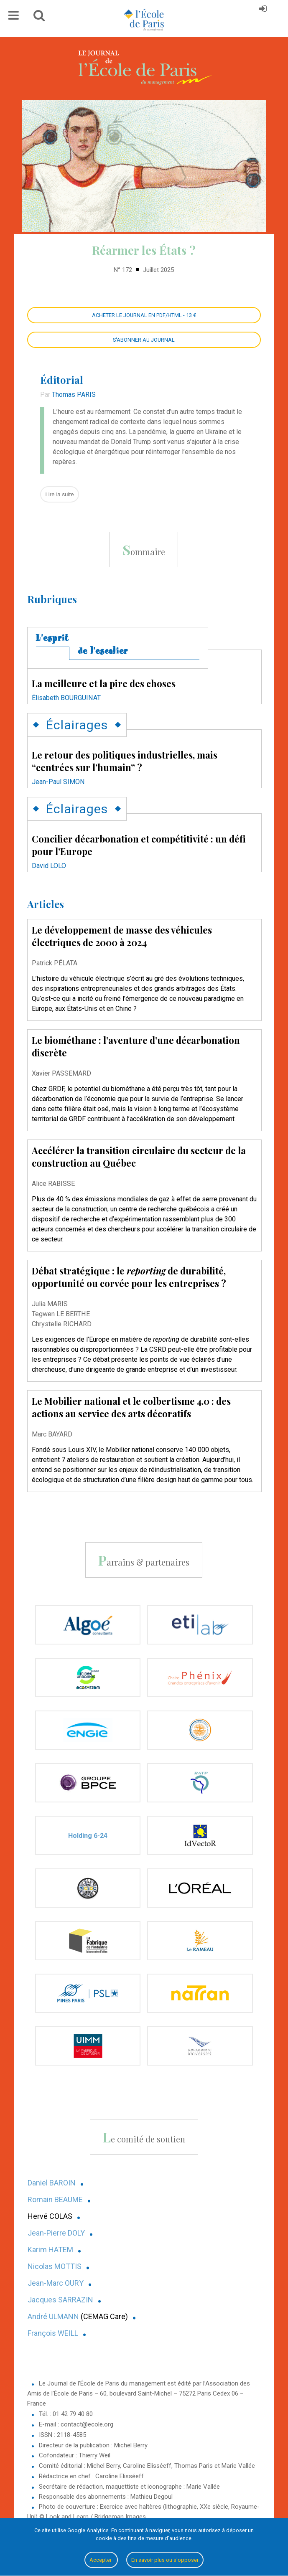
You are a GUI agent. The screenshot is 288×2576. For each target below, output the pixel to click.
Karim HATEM (50, 2249)
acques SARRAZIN (62, 2299)
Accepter (101, 2560)
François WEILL (53, 2333)
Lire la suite (59, 494)
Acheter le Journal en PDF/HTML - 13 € (144, 315)
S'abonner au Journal (144, 340)
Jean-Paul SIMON (58, 782)
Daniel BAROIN (52, 2182)
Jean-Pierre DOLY (56, 2232)
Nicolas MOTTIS (55, 2266)
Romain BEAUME (55, 2199)
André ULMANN (53, 2316)
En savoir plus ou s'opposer (165, 2560)
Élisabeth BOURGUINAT (66, 698)
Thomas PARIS (74, 394)
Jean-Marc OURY (56, 2283)
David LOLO (49, 866)
